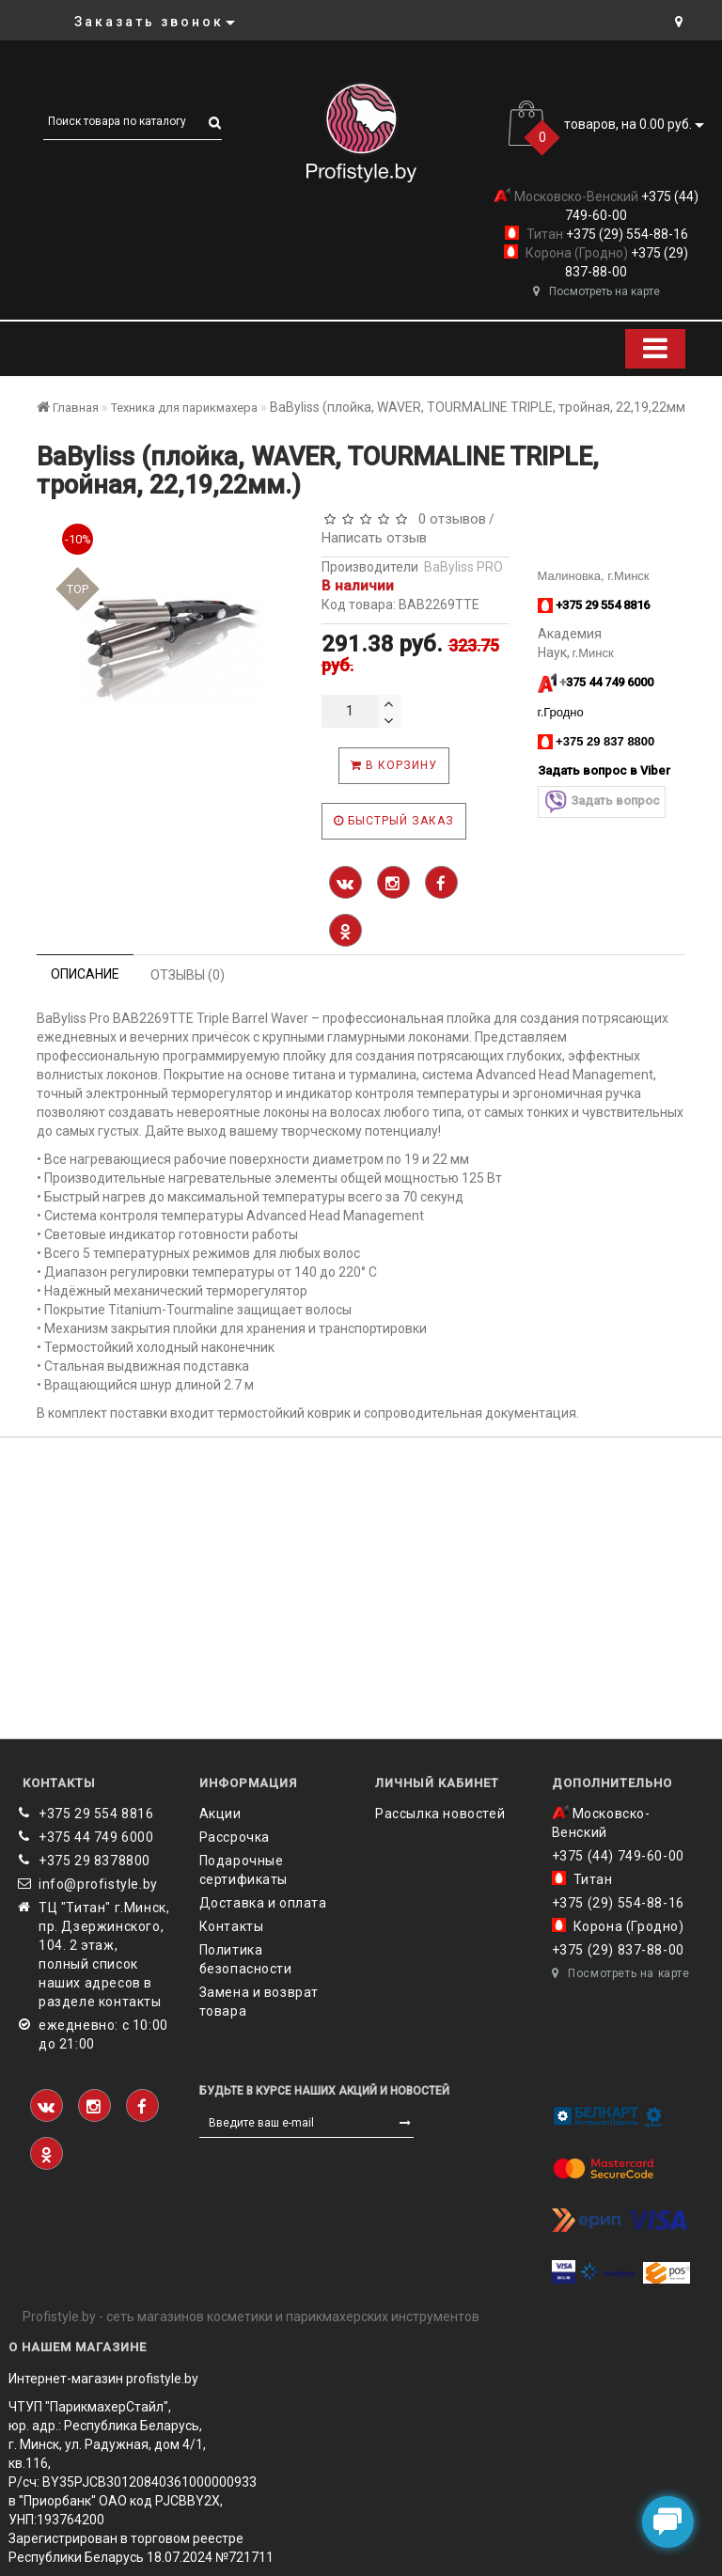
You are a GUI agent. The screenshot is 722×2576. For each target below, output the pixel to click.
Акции (220, 1813)
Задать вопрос (601, 801)
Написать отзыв (374, 537)
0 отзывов (448, 518)
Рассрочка (234, 1837)
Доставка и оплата (263, 1902)
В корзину (394, 765)
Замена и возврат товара (259, 2001)
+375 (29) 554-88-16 (625, 234)
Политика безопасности (245, 1959)
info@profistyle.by (98, 1884)
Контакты (231, 1926)
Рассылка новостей (440, 1813)
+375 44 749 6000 (96, 1837)
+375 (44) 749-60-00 (618, 1855)
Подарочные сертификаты (244, 1870)
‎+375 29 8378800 (94, 1860)
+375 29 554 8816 (96, 1813)
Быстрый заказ (394, 820)
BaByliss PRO (463, 566)
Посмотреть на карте (596, 291)
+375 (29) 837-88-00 (618, 1949)
